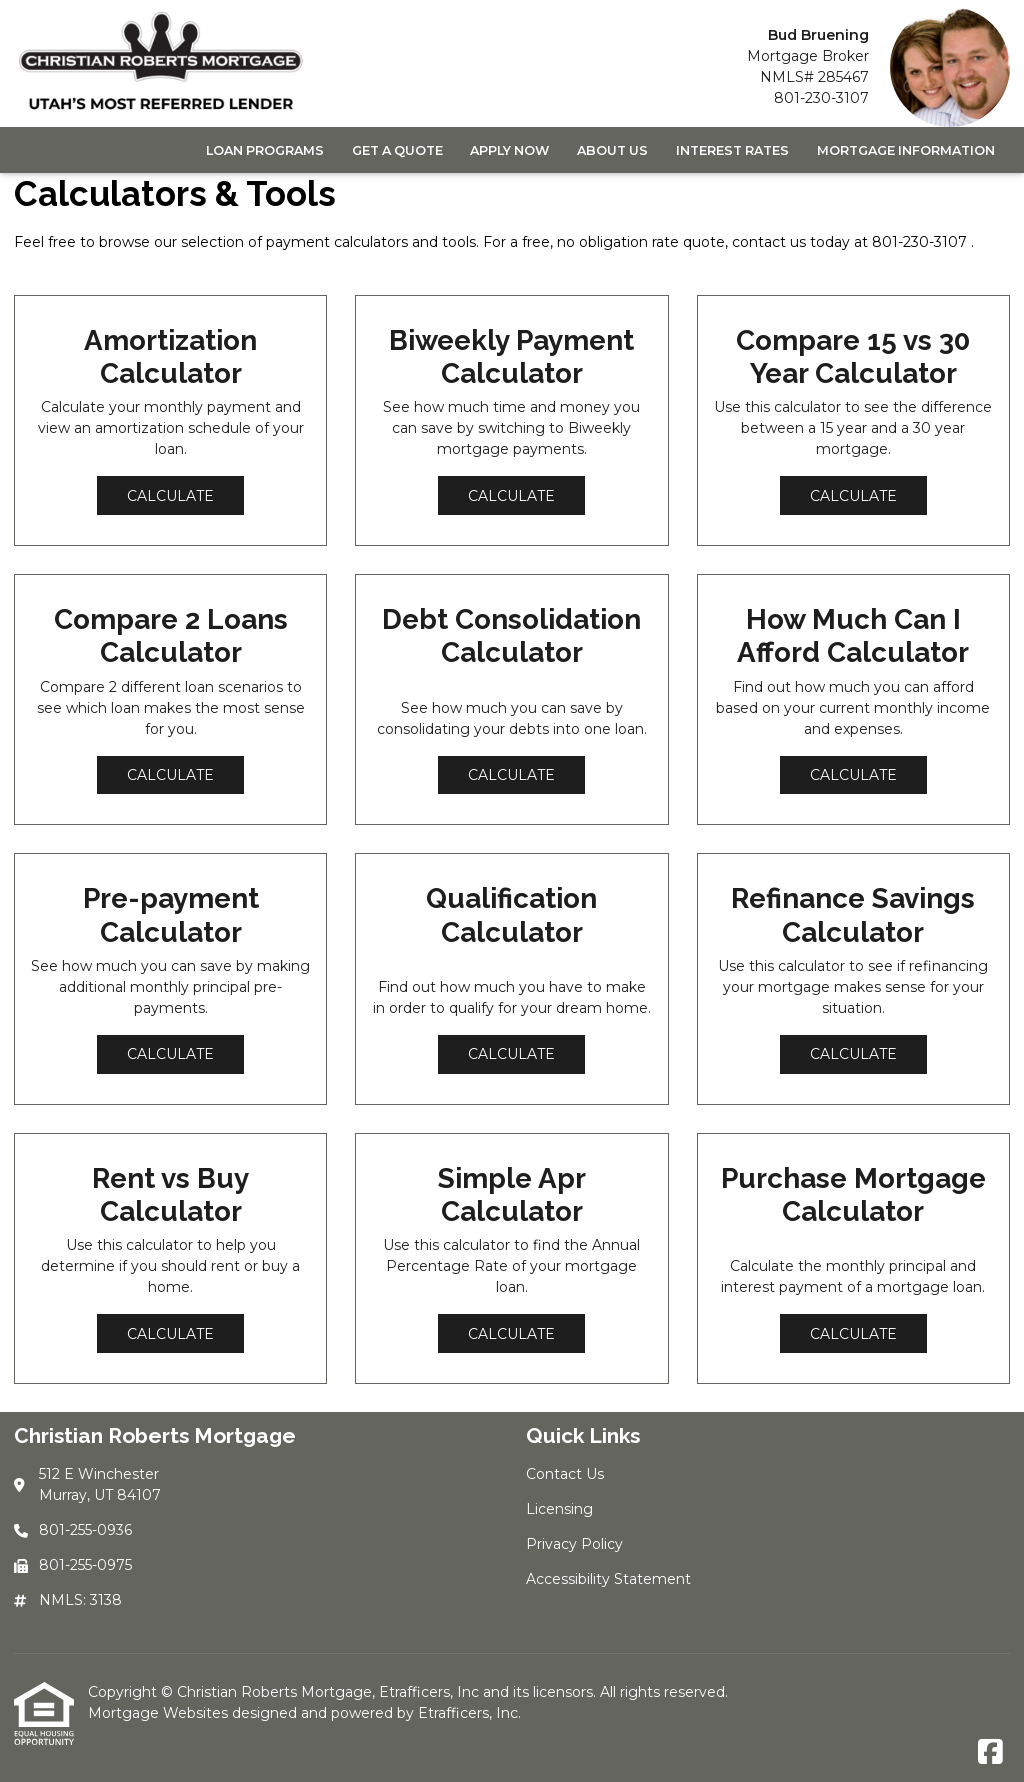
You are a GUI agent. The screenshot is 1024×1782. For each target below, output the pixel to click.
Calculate (170, 496)
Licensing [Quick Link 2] (559, 1509)
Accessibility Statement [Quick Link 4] (608, 1579)
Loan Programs (265, 150)
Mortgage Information (906, 150)
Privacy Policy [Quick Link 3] (574, 1544)
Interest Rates (732, 150)
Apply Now (509, 150)
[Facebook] (990, 1753)
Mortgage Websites (160, 1713)
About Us (612, 150)
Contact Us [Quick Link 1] (565, 1474)
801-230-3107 (821, 98)
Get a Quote (397, 150)
